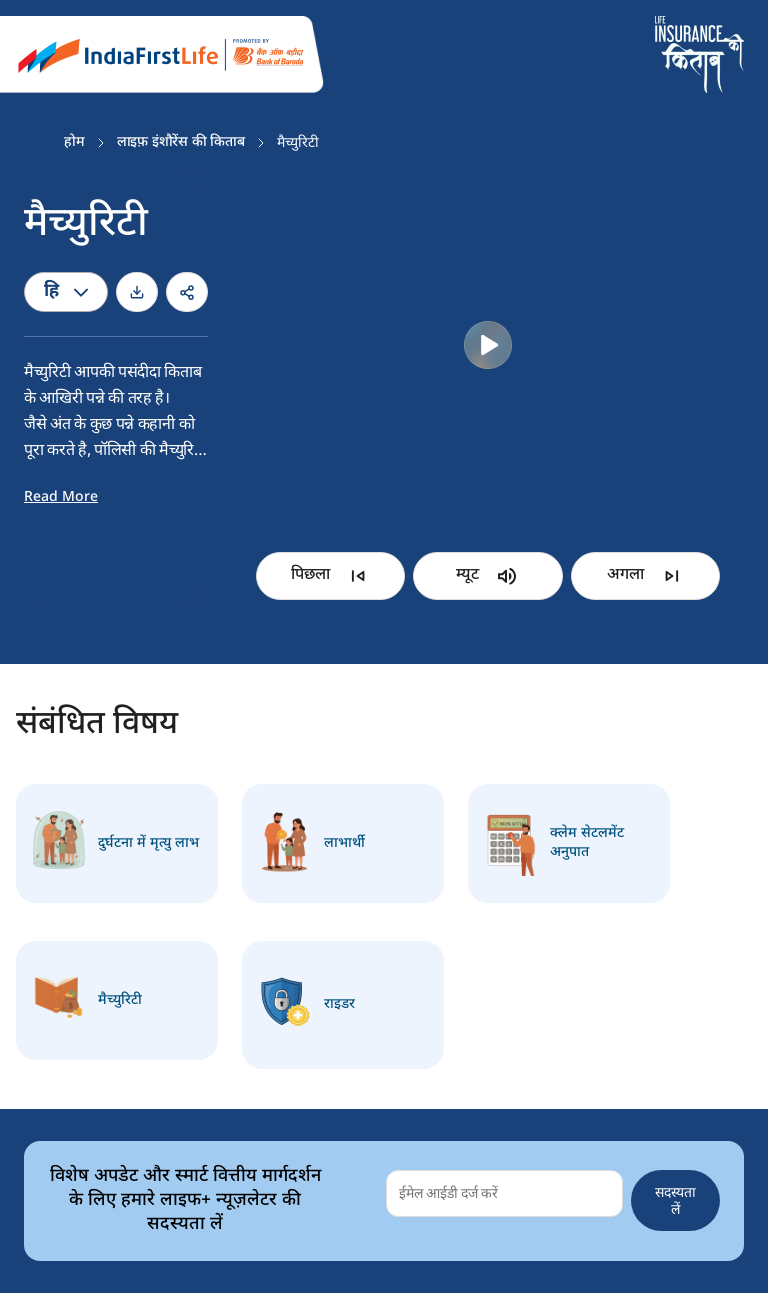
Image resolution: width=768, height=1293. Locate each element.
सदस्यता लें (675, 1200)
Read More (61, 497)
